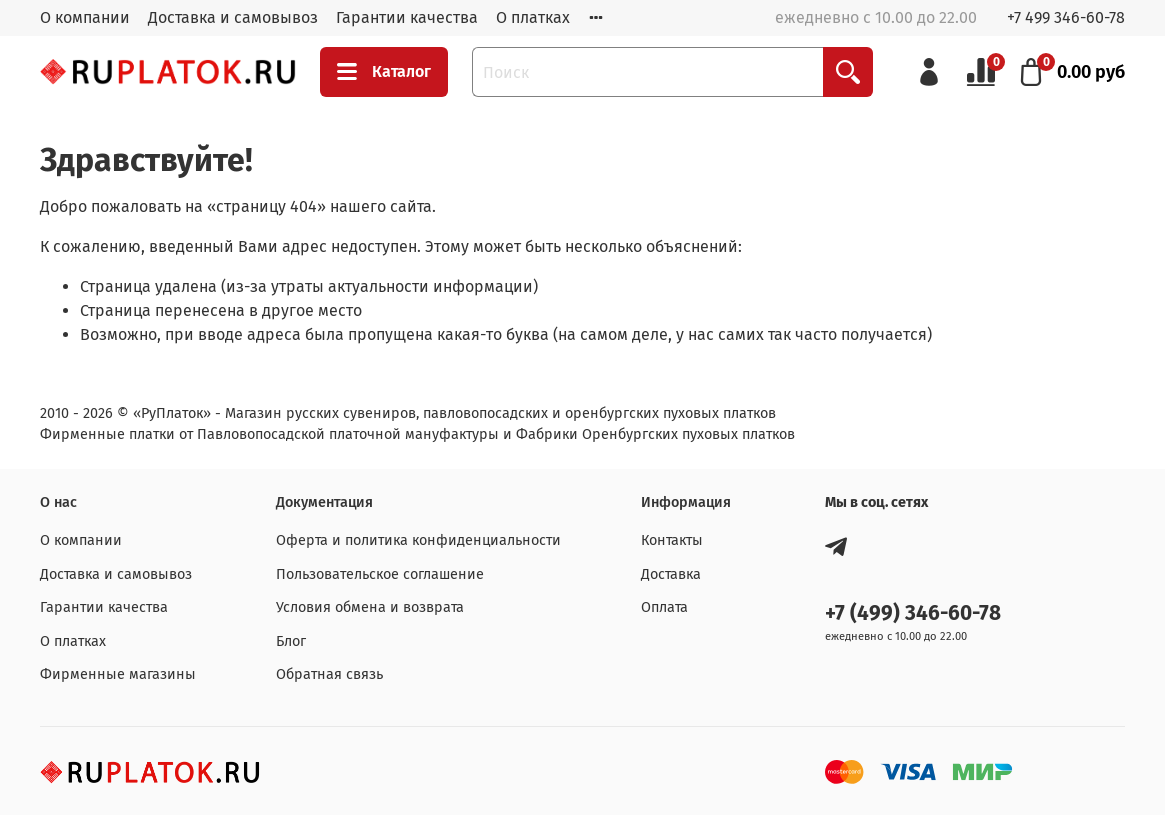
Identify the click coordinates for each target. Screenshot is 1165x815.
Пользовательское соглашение (380, 574)
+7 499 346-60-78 (1066, 17)
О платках (533, 17)
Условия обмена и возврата (370, 607)
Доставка (671, 574)
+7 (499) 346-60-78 (913, 613)
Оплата (664, 607)
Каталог (384, 72)
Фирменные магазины (118, 674)
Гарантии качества (407, 17)
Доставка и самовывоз (233, 17)
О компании (85, 17)
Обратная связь (329, 674)
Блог (291, 641)
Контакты (672, 540)
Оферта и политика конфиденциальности (418, 540)
